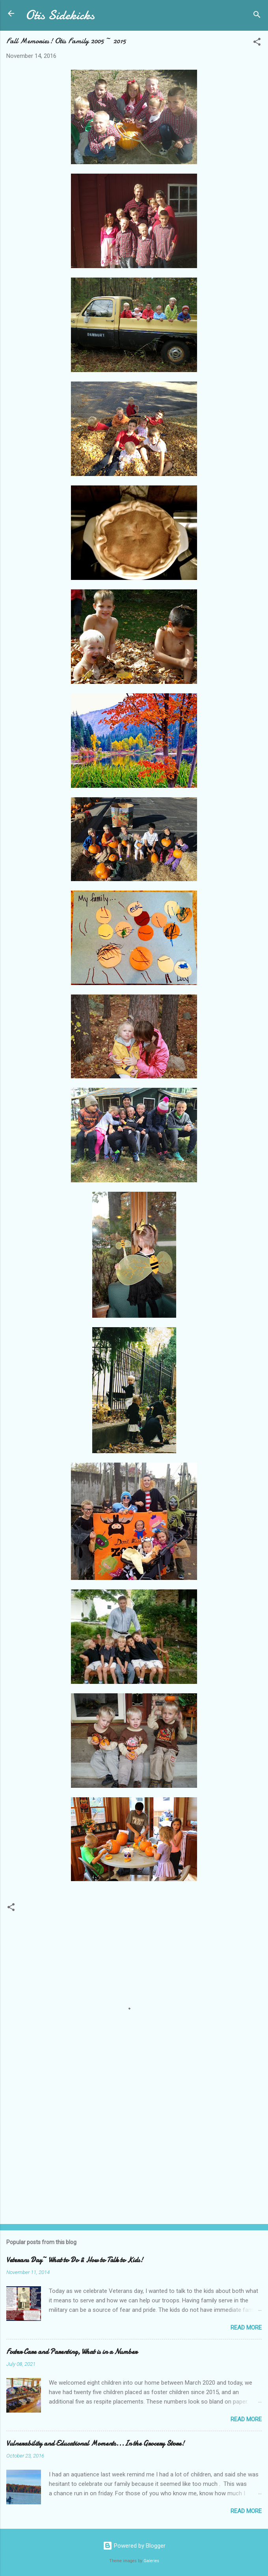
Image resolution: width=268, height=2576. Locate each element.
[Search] (257, 16)
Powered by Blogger (134, 2545)
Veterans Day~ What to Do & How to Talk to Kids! (74, 2260)
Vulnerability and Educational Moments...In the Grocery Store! (95, 2443)
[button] (257, 43)
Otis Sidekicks (60, 15)
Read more (246, 2327)
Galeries (151, 2560)
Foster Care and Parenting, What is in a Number (71, 2352)
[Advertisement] (134, 2156)
